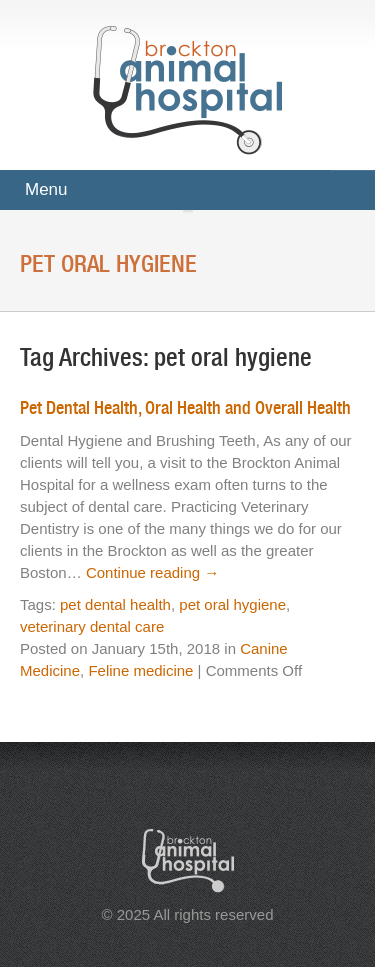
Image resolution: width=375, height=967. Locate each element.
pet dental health (115, 604)
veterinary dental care (92, 626)
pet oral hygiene (232, 604)
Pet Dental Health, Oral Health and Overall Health (185, 407)
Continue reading (152, 572)
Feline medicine (140, 670)
